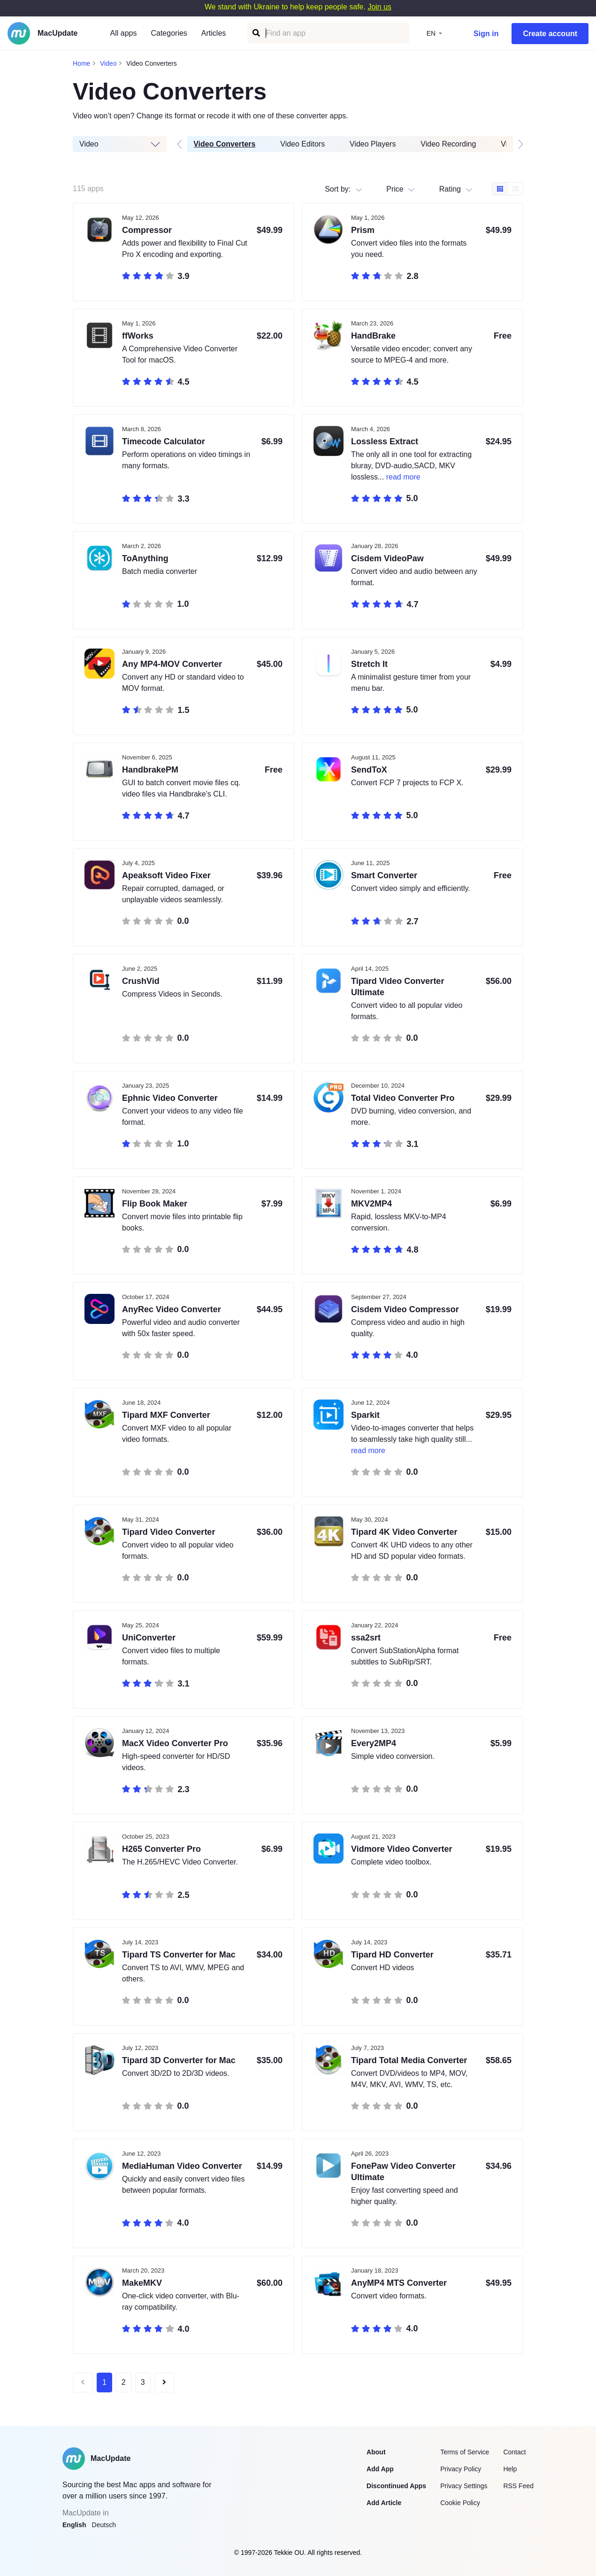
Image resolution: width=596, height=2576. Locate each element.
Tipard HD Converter (392, 1954)
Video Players (373, 144)
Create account (550, 34)
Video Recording (448, 144)
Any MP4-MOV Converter (172, 664)
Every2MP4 (373, 1743)
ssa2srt (366, 1637)
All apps (123, 33)
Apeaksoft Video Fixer (166, 875)
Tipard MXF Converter (166, 1415)
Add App (380, 2469)
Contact (514, 2452)
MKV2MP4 (371, 1203)
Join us (379, 7)
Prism (362, 230)
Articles (213, 33)
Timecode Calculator (163, 441)
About (376, 2452)
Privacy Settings (463, 2486)
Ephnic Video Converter (170, 1098)
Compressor (147, 230)
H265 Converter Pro (161, 1849)
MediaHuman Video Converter (182, 2166)
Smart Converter (384, 875)
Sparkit (365, 1415)
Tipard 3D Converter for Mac (179, 2060)
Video (108, 63)
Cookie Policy (460, 2503)
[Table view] (515, 188)
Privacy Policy (460, 2469)
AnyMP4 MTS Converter (399, 2283)
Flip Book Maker (154, 1203)
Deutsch (104, 2525)
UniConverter (149, 1637)
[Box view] (500, 188)
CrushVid (141, 981)
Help (510, 2469)
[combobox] (440, 188)
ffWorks (137, 335)
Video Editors (303, 144)
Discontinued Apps (396, 2486)
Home (81, 63)
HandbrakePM (150, 769)
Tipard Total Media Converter (409, 2060)
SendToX (369, 769)
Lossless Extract (384, 441)
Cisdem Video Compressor (405, 1309)
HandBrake (373, 335)
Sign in (486, 34)
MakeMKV (142, 2283)
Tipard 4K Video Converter (404, 1532)
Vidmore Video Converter (401, 1849)
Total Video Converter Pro (402, 1098)
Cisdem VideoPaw (387, 558)
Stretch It (369, 664)
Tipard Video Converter (168, 1532)
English (74, 2525)
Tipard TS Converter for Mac (179, 1954)
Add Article (384, 2503)
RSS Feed (518, 2486)
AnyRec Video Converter (171, 1309)
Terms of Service (464, 2452)
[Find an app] (255, 33)
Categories (169, 33)
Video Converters (225, 144)
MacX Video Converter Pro (175, 1743)
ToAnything (145, 558)
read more (403, 477)
